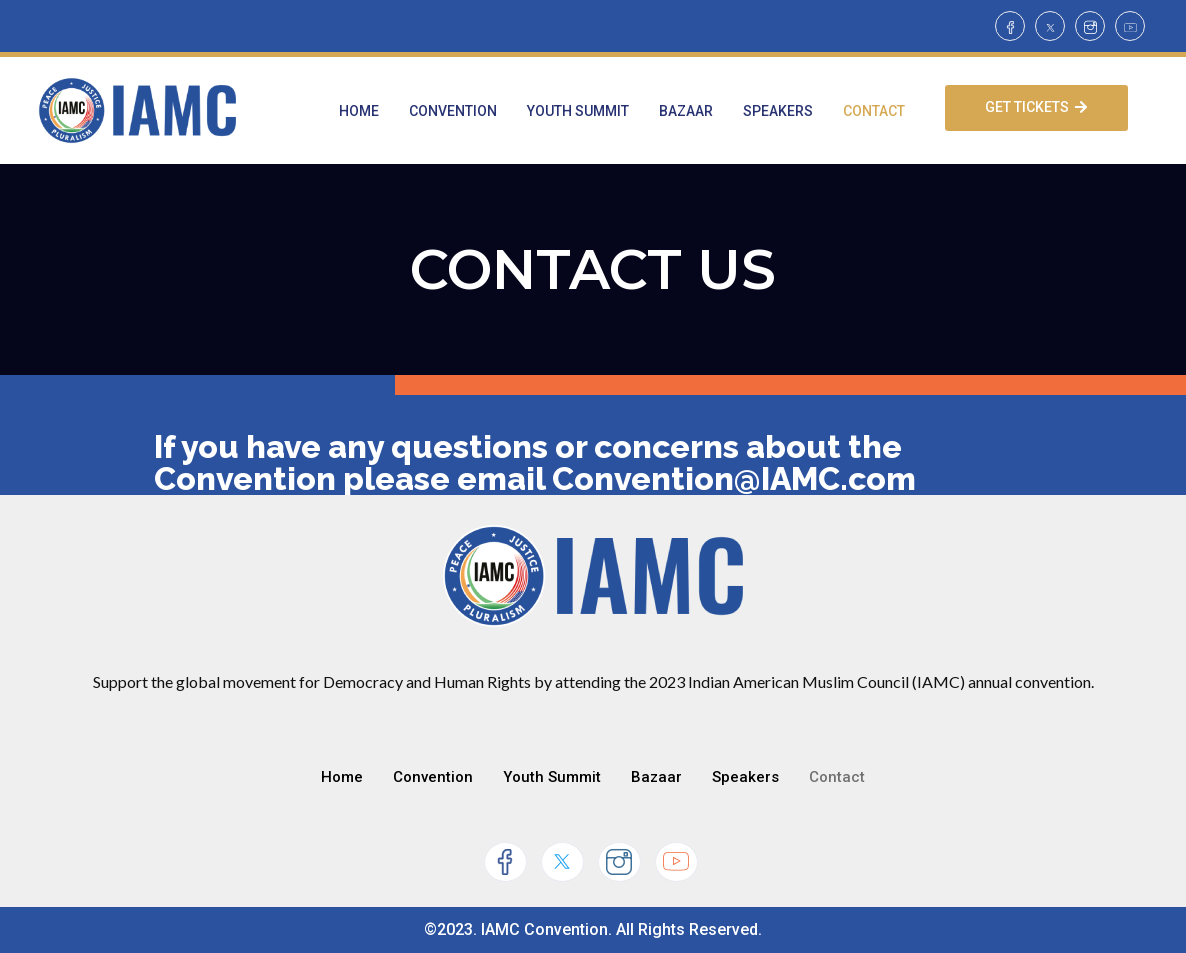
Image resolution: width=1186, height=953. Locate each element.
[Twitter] (1050, 26)
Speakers (778, 111)
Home (359, 111)
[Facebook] (1010, 26)
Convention (453, 111)
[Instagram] (1090, 26)
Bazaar (686, 111)
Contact (874, 111)
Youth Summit (578, 111)
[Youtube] (1130, 26)
